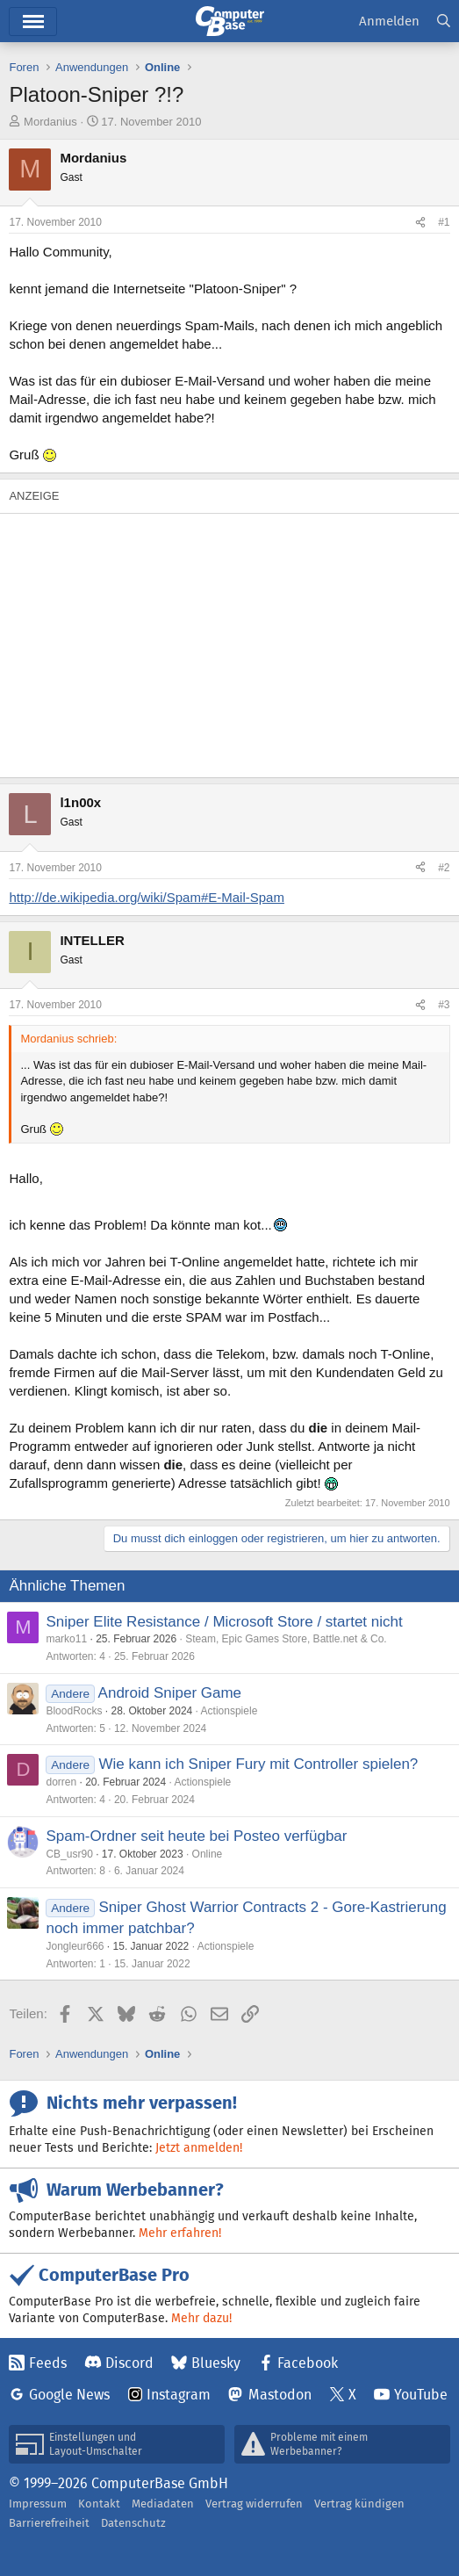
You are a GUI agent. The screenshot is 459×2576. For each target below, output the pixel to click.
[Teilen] (420, 223)
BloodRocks (74, 1711)
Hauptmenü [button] (33, 21)
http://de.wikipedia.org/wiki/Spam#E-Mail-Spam (146, 897)
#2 (443, 868)
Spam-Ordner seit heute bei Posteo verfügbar (196, 1836)
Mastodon (280, 2395)
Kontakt (99, 2503)
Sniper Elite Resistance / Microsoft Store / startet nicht (224, 1621)
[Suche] (443, 21)
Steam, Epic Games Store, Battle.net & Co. (285, 1639)
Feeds (48, 2363)
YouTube (421, 2395)
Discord (129, 2363)
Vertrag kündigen (359, 2503)
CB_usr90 (69, 1854)
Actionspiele (229, 1711)
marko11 (66, 1639)
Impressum (38, 2503)
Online (207, 1854)
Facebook (307, 2363)
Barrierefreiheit (49, 2523)
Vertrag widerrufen (254, 2503)
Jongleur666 (75, 1946)
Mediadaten (163, 2503)
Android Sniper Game (169, 1693)
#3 (443, 1005)
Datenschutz (133, 2523)
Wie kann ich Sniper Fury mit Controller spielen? (259, 1764)
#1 (443, 222)
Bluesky (215, 2363)
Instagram (179, 2395)
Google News (69, 2395)
